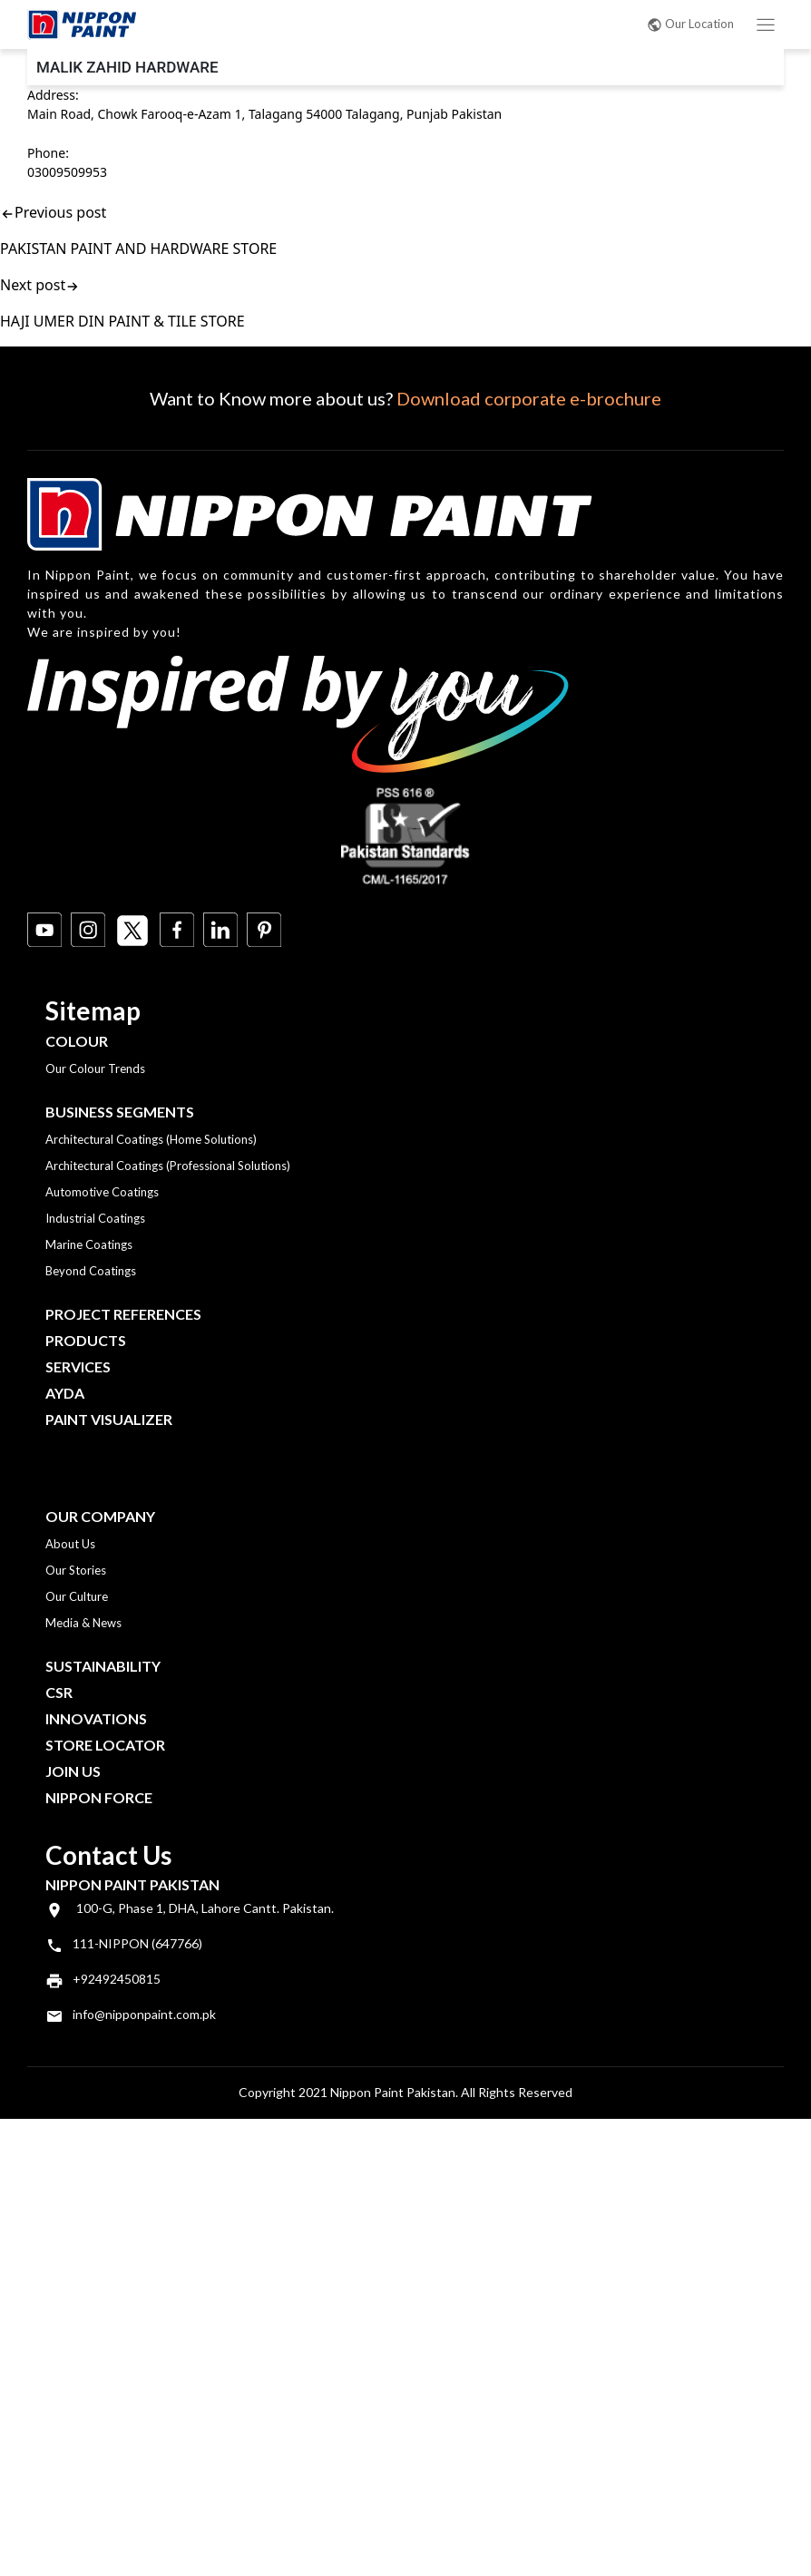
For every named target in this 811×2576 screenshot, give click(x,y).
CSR (59, 1692)
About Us (70, 1544)
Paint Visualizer (108, 1419)
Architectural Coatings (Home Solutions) (151, 1139)
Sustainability (103, 1665)
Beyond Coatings (90, 1271)
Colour (76, 1040)
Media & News (83, 1622)
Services (78, 1366)
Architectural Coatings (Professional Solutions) (167, 1165)
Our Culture (76, 1596)
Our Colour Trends (95, 1068)
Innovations (96, 1718)
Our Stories (75, 1570)
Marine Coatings (88, 1244)
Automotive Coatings (102, 1192)
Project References (123, 1313)
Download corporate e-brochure (528, 398)
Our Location (690, 23)
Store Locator (105, 1744)
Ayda (64, 1392)
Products (85, 1340)
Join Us (73, 1771)
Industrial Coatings (95, 1218)
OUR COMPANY (100, 1516)
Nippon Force (98, 1797)
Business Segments (119, 1111)
